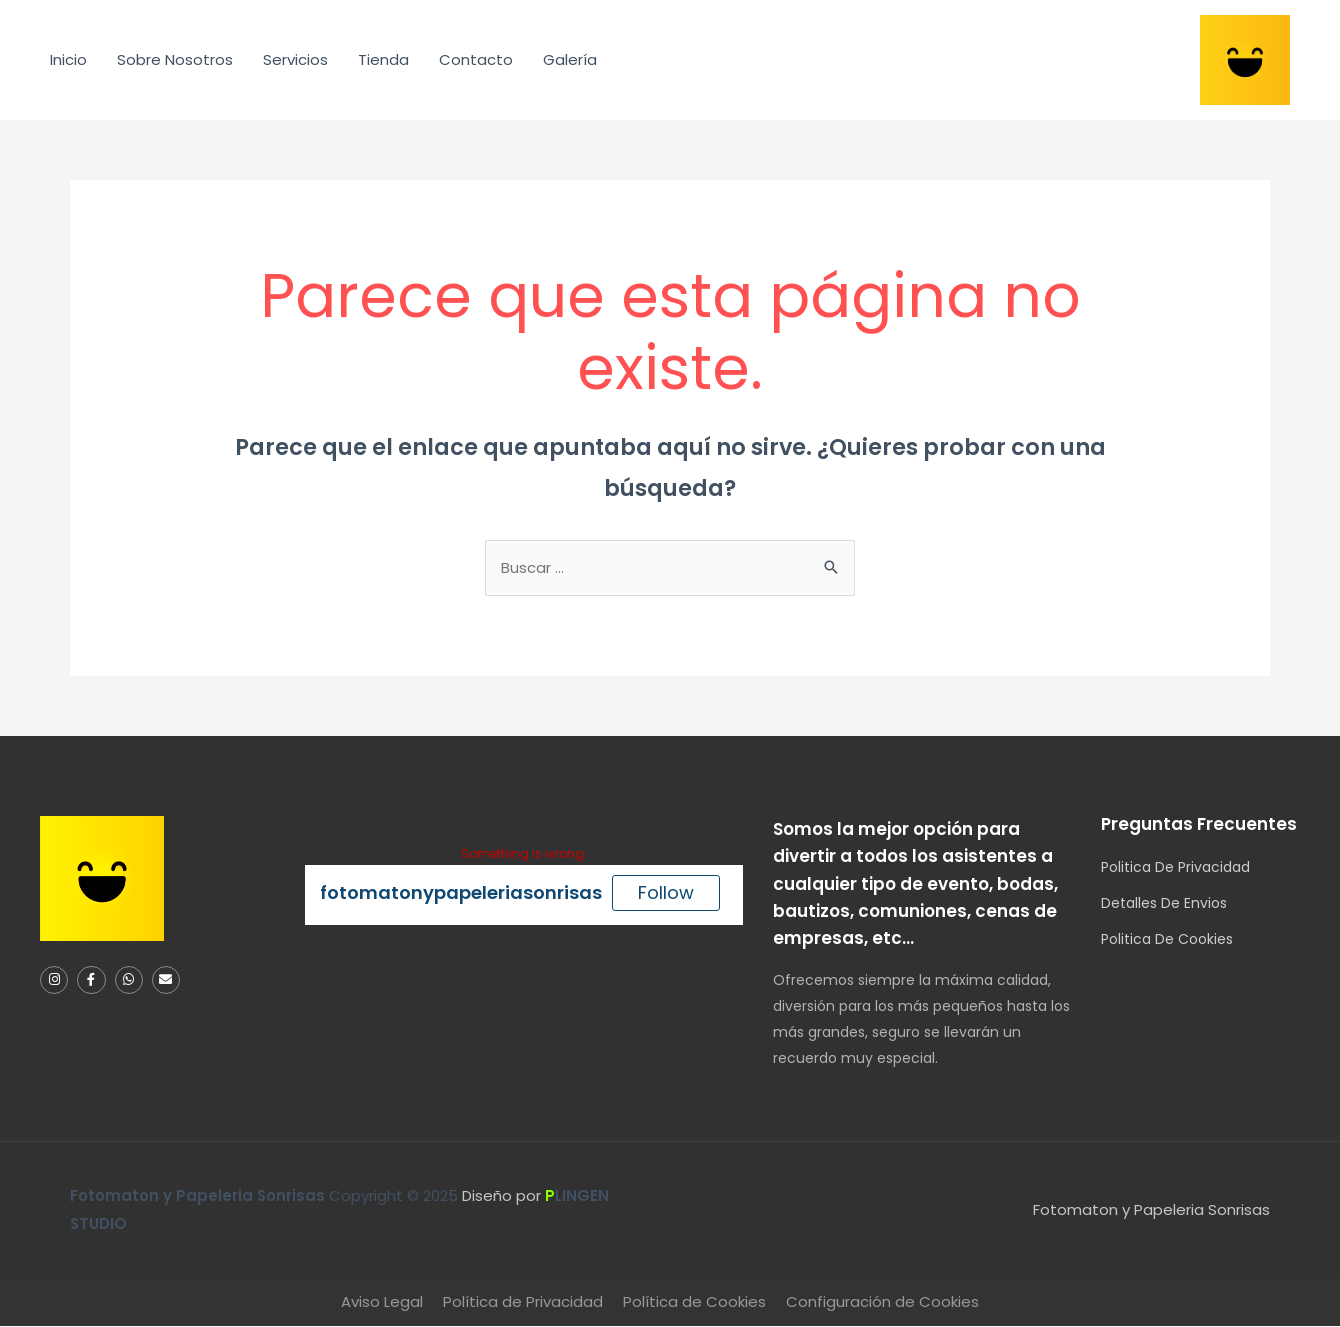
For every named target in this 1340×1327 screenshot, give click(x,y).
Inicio (68, 59)
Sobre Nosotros (175, 59)
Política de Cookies (694, 1302)
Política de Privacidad (523, 1302)
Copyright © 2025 (266, 1196)
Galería (570, 59)
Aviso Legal (382, 1302)
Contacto (476, 59)
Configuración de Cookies (882, 1302)
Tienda (383, 59)
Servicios (295, 59)
